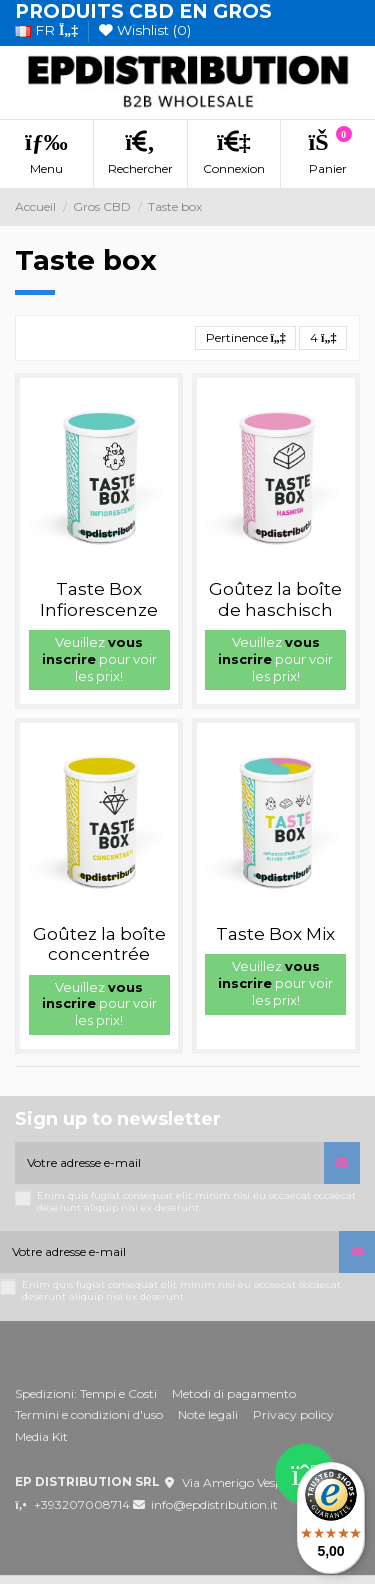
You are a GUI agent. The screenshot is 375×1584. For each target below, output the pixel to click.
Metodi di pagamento (234, 1393)
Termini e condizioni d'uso (89, 1414)
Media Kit (41, 1436)
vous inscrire (93, 650)
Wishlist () (145, 30)
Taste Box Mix (275, 933)
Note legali (208, 1414)
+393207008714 (82, 1504)
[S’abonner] (342, 1163)
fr (46, 30)
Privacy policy (293, 1414)
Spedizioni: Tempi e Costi (86, 1393)
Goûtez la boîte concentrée (99, 944)
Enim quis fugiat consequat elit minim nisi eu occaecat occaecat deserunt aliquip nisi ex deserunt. (196, 1201)
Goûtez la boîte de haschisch (275, 599)
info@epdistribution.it (214, 1504)
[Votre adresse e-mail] (169, 1163)
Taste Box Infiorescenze (99, 599)
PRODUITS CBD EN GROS (143, 11)
